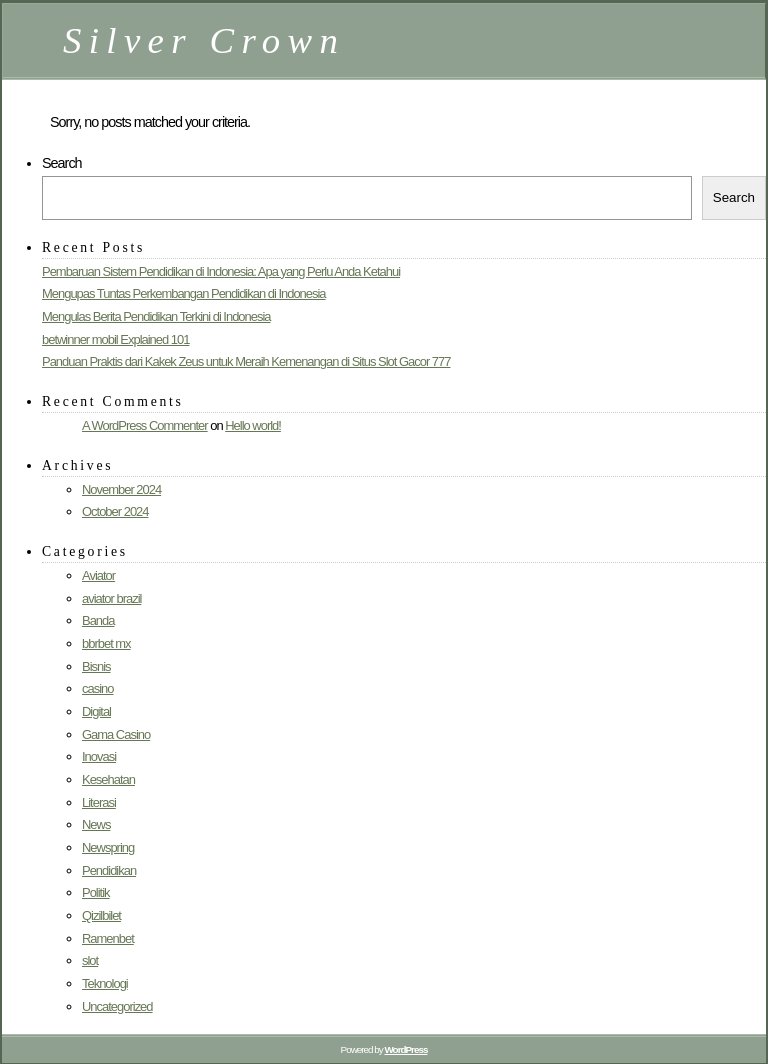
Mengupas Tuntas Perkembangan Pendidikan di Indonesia (184, 293)
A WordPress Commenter (145, 425)
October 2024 (115, 511)
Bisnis (96, 666)
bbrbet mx (106, 643)
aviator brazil (111, 598)
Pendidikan (109, 870)
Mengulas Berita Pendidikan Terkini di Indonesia (156, 316)
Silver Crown (204, 40)
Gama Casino (116, 734)
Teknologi (105, 983)
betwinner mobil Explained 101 (115, 339)
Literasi (99, 802)
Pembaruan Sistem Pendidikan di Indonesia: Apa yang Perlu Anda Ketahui (221, 271)
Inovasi (99, 756)
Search (62, 163)
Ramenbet (108, 938)
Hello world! (253, 425)
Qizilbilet (101, 915)
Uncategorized (117, 1006)
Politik (96, 892)
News (96, 824)
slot (90, 960)
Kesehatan (108, 779)
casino (97, 688)
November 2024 (121, 489)
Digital (96, 711)
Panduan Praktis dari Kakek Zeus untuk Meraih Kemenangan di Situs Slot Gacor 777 (246, 361)
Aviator (98, 575)
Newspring (108, 847)
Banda (98, 620)
